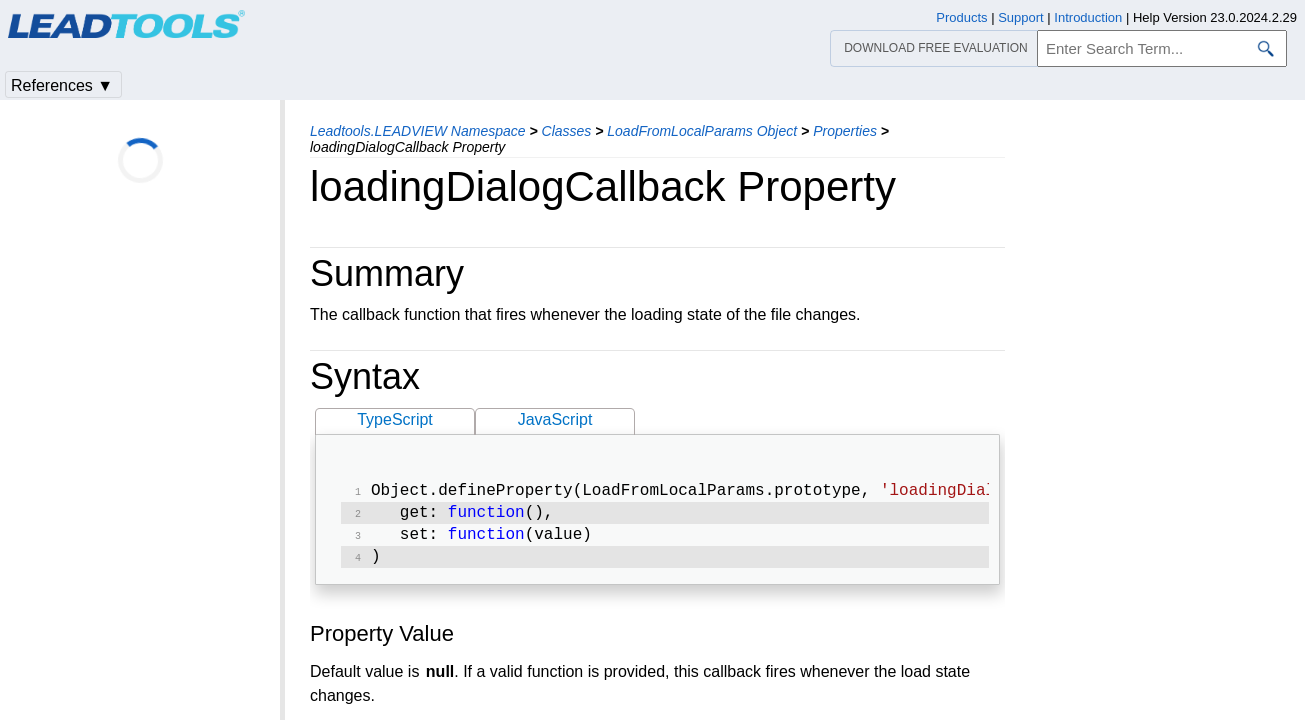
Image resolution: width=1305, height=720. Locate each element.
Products (961, 17)
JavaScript (555, 419)
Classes (567, 131)
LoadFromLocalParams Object (702, 131)
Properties (845, 131)
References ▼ (62, 85)
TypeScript (395, 419)
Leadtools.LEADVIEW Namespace (418, 131)
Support (1021, 17)
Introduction (1088, 17)
